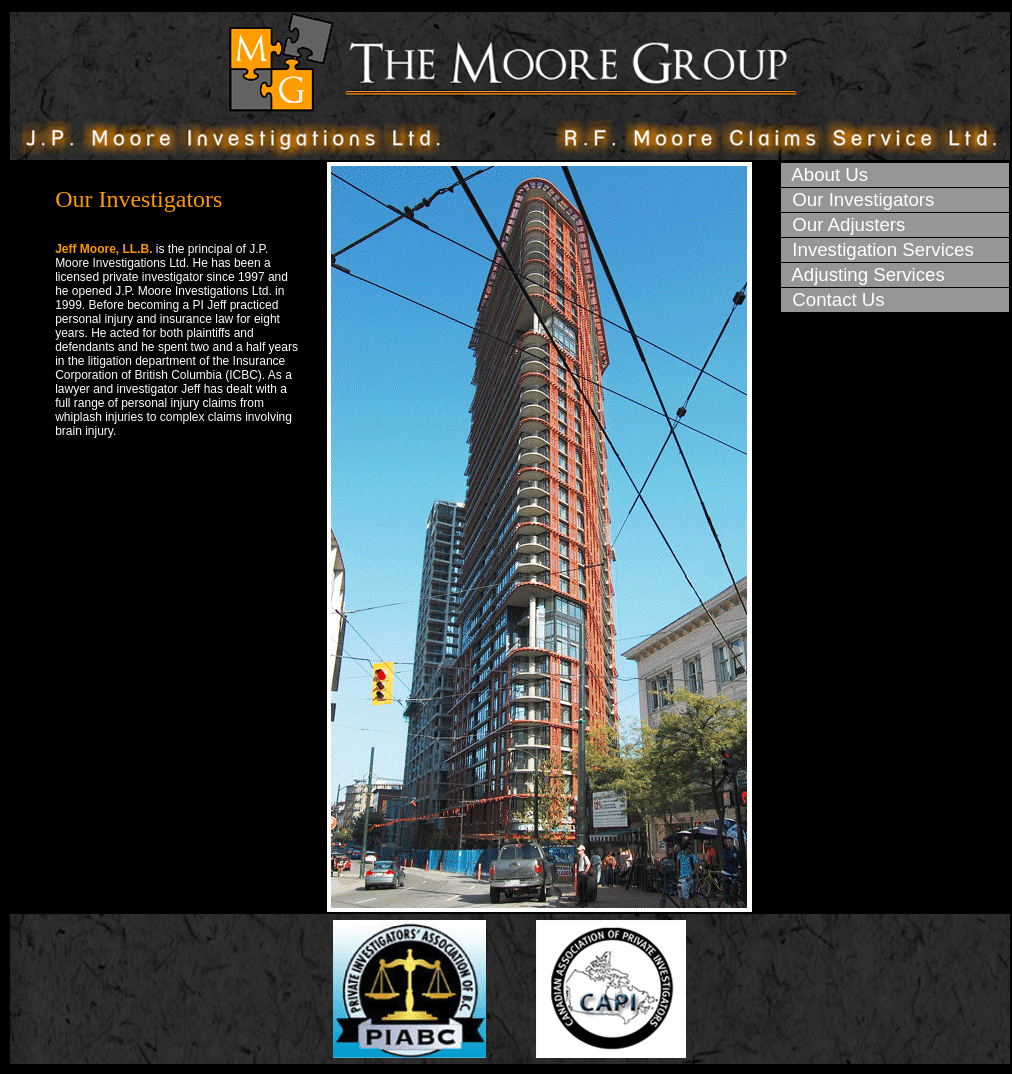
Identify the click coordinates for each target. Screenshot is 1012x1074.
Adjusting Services (863, 274)
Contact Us (833, 299)
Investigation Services (878, 249)
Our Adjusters (843, 224)
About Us (825, 174)
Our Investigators (858, 199)
